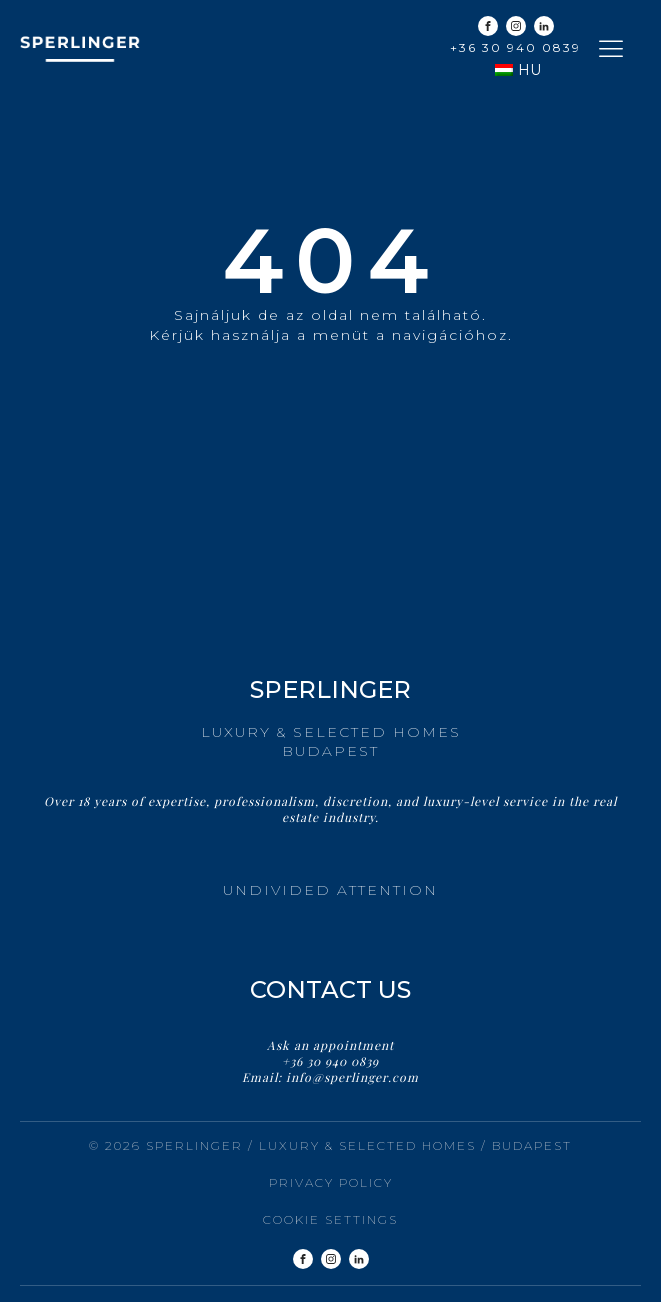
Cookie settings (330, 1219)
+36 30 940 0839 (515, 47)
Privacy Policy (331, 1182)
